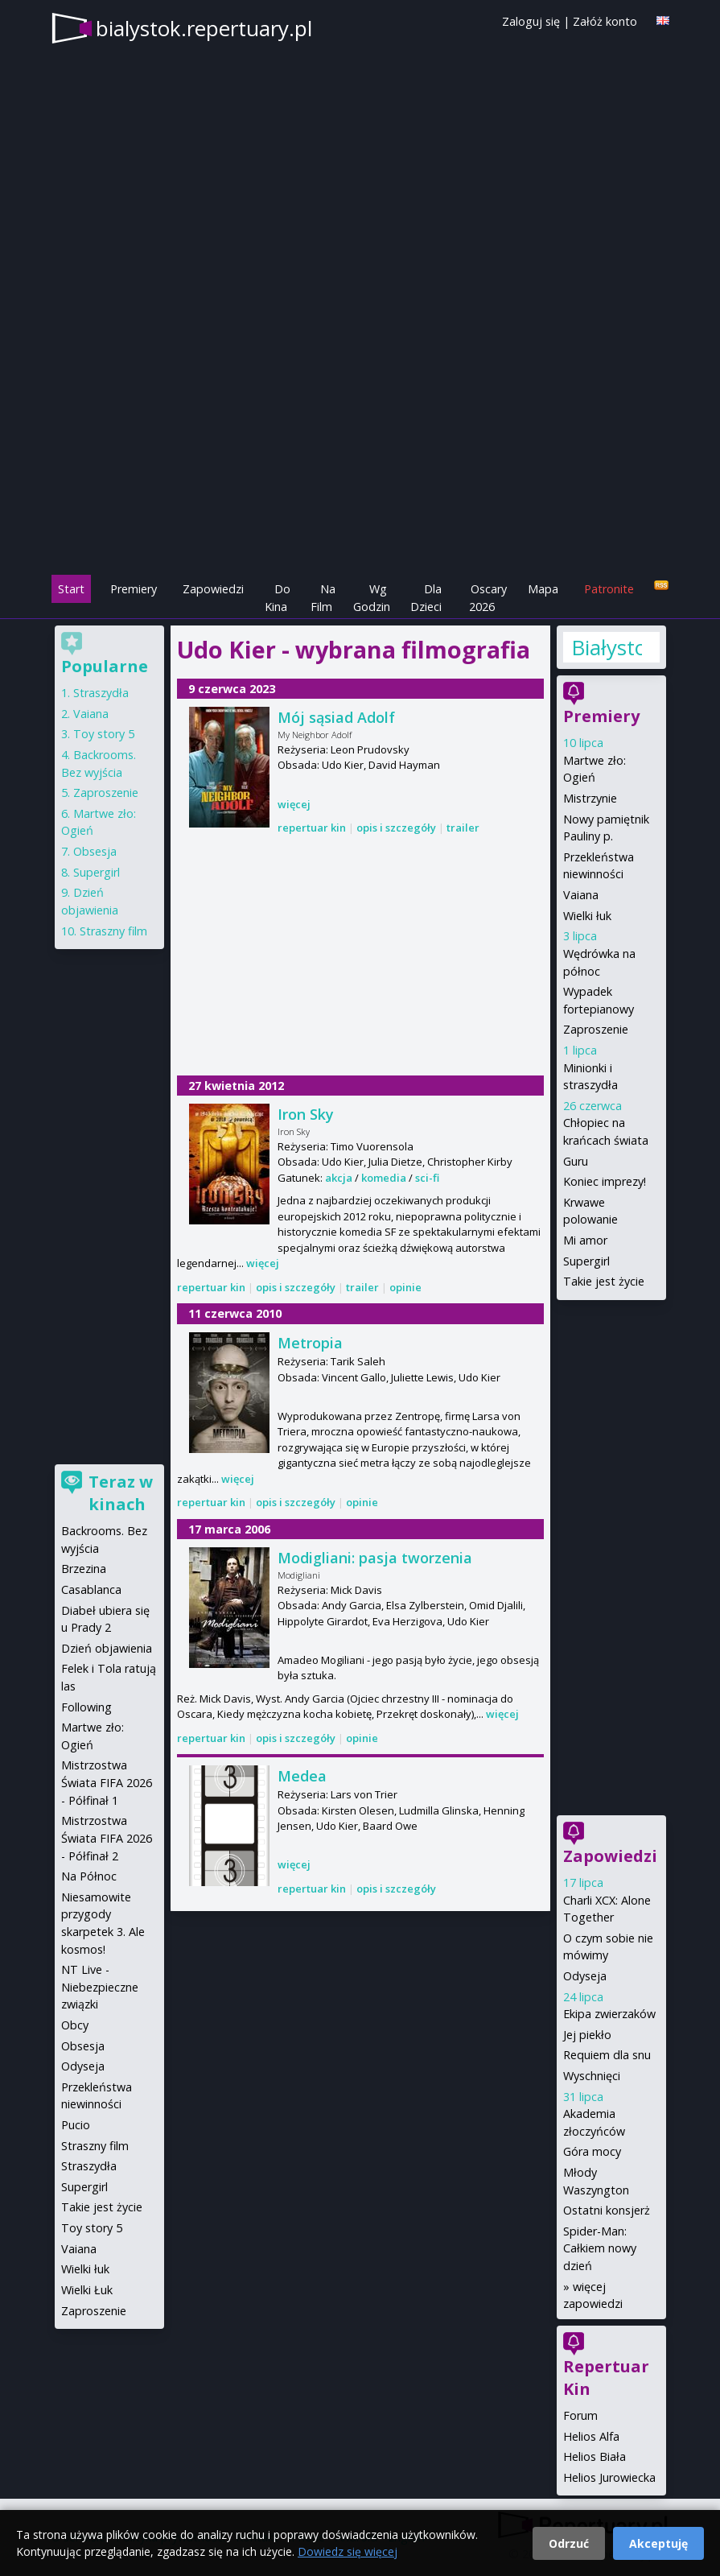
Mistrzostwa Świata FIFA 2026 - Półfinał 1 (106, 1782)
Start (71, 589)
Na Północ (89, 1876)
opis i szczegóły (396, 827)
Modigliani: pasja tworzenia (375, 1557)
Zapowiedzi (213, 589)
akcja (338, 1177)
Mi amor (585, 1240)
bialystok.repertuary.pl (204, 28)
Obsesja (95, 851)
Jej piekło (587, 2034)
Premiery (133, 589)
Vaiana (581, 894)
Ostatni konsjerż (606, 2210)
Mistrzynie (590, 798)
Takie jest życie (603, 1281)
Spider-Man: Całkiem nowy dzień (599, 2248)
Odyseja (585, 1976)
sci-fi (427, 1177)
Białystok (606, 647)
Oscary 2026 (488, 597)
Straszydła (101, 692)
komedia (383, 1177)
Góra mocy (592, 2151)
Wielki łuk (587, 915)
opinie (405, 1287)
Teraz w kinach (120, 1493)
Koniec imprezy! (604, 1181)
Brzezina (83, 1568)
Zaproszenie (595, 1029)
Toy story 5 (103, 733)
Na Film (323, 597)
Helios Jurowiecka (609, 2477)
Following (86, 1707)
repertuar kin (312, 827)
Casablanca (91, 1589)
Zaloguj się (531, 21)
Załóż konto (605, 21)
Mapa (543, 589)
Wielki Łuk (87, 2289)
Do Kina (277, 597)
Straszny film (113, 931)
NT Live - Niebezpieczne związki (99, 1987)
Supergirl (586, 1261)
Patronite (609, 589)
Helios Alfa (591, 2436)
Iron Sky (306, 1114)
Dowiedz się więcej (347, 2551)
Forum (580, 2415)
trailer (462, 827)
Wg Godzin (371, 597)
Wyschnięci (591, 2075)
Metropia (310, 1342)
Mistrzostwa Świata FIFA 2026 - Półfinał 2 (106, 1838)
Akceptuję (658, 2543)
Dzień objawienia (106, 1648)
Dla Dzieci (426, 597)
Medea (302, 1775)
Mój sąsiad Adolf (336, 717)
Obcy (74, 2025)
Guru (575, 1161)
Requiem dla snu (607, 2054)
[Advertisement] (360, 459)
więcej (294, 804)
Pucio (75, 2124)
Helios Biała (594, 2456)
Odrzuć (569, 2543)
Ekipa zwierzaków (609, 2013)
